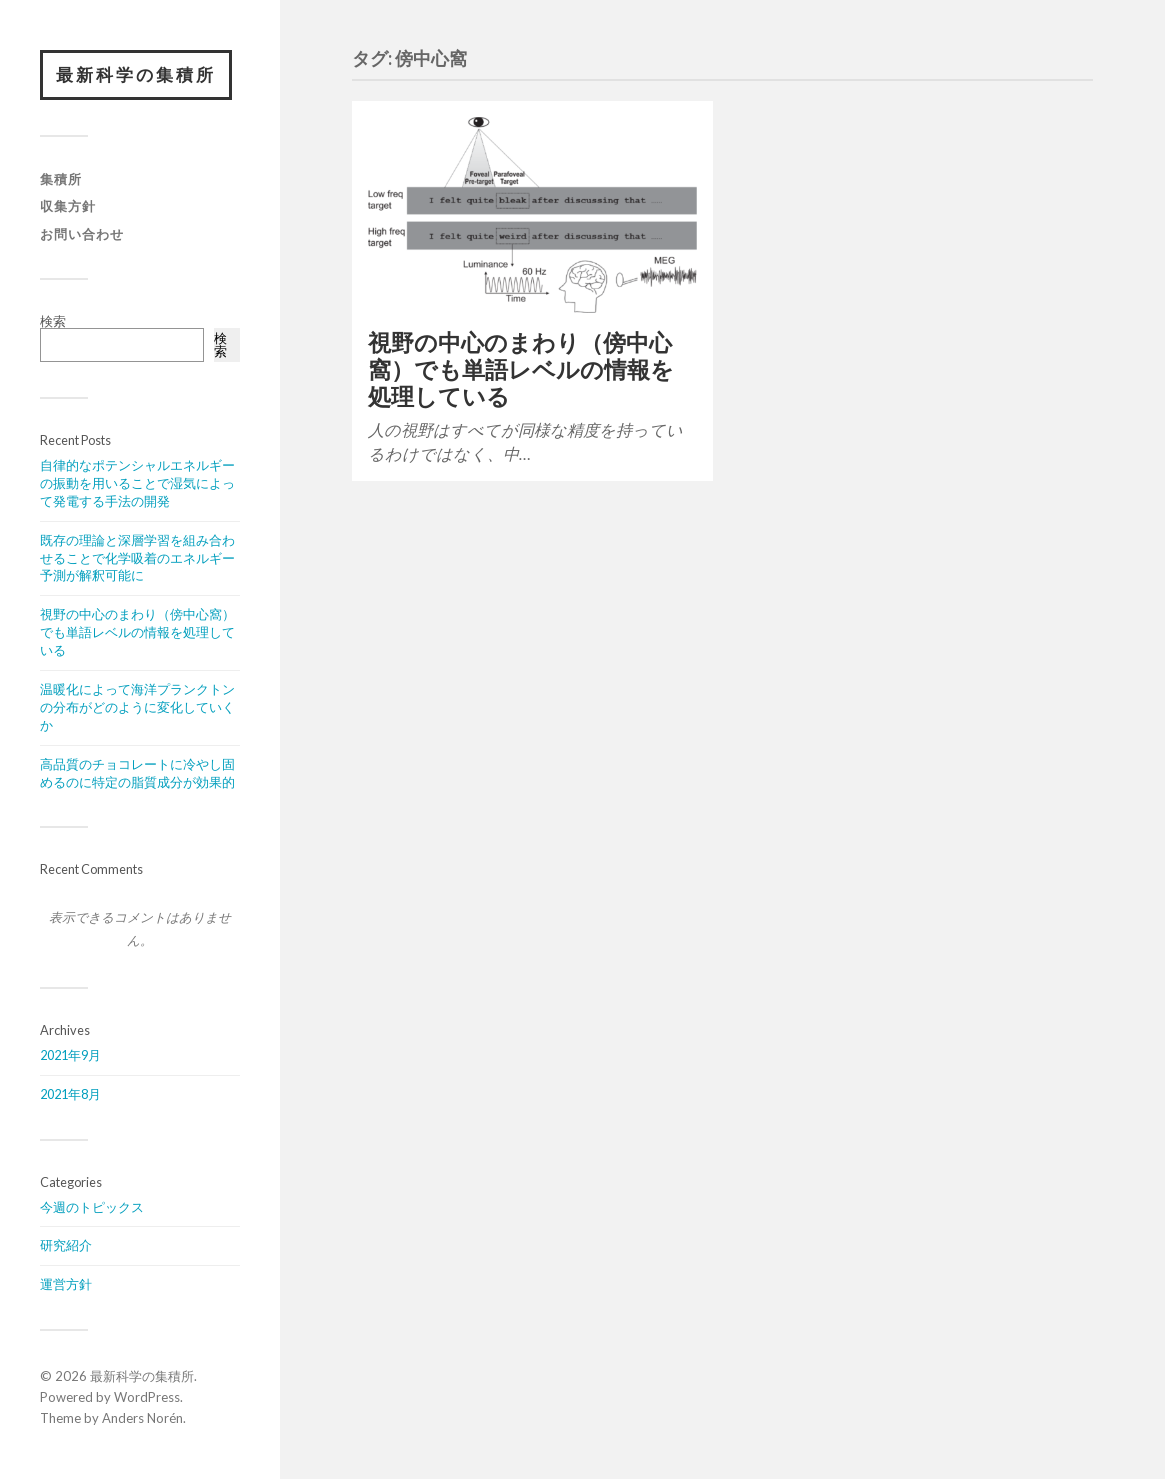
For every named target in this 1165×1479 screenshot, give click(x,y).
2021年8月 (70, 1094)
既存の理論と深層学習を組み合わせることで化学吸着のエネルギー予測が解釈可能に (137, 558)
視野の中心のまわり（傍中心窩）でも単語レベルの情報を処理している (137, 632)
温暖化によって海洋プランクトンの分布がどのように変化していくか (137, 707)
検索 (53, 321)
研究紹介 (66, 1245)
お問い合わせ (82, 234)
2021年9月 (70, 1055)
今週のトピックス (92, 1207)
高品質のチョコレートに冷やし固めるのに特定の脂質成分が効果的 (137, 773)
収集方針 (68, 206)
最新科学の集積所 (136, 74)
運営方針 (66, 1284)
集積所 (61, 179)
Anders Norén (142, 1418)
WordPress (147, 1397)
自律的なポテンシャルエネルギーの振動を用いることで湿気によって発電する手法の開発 (137, 483)
